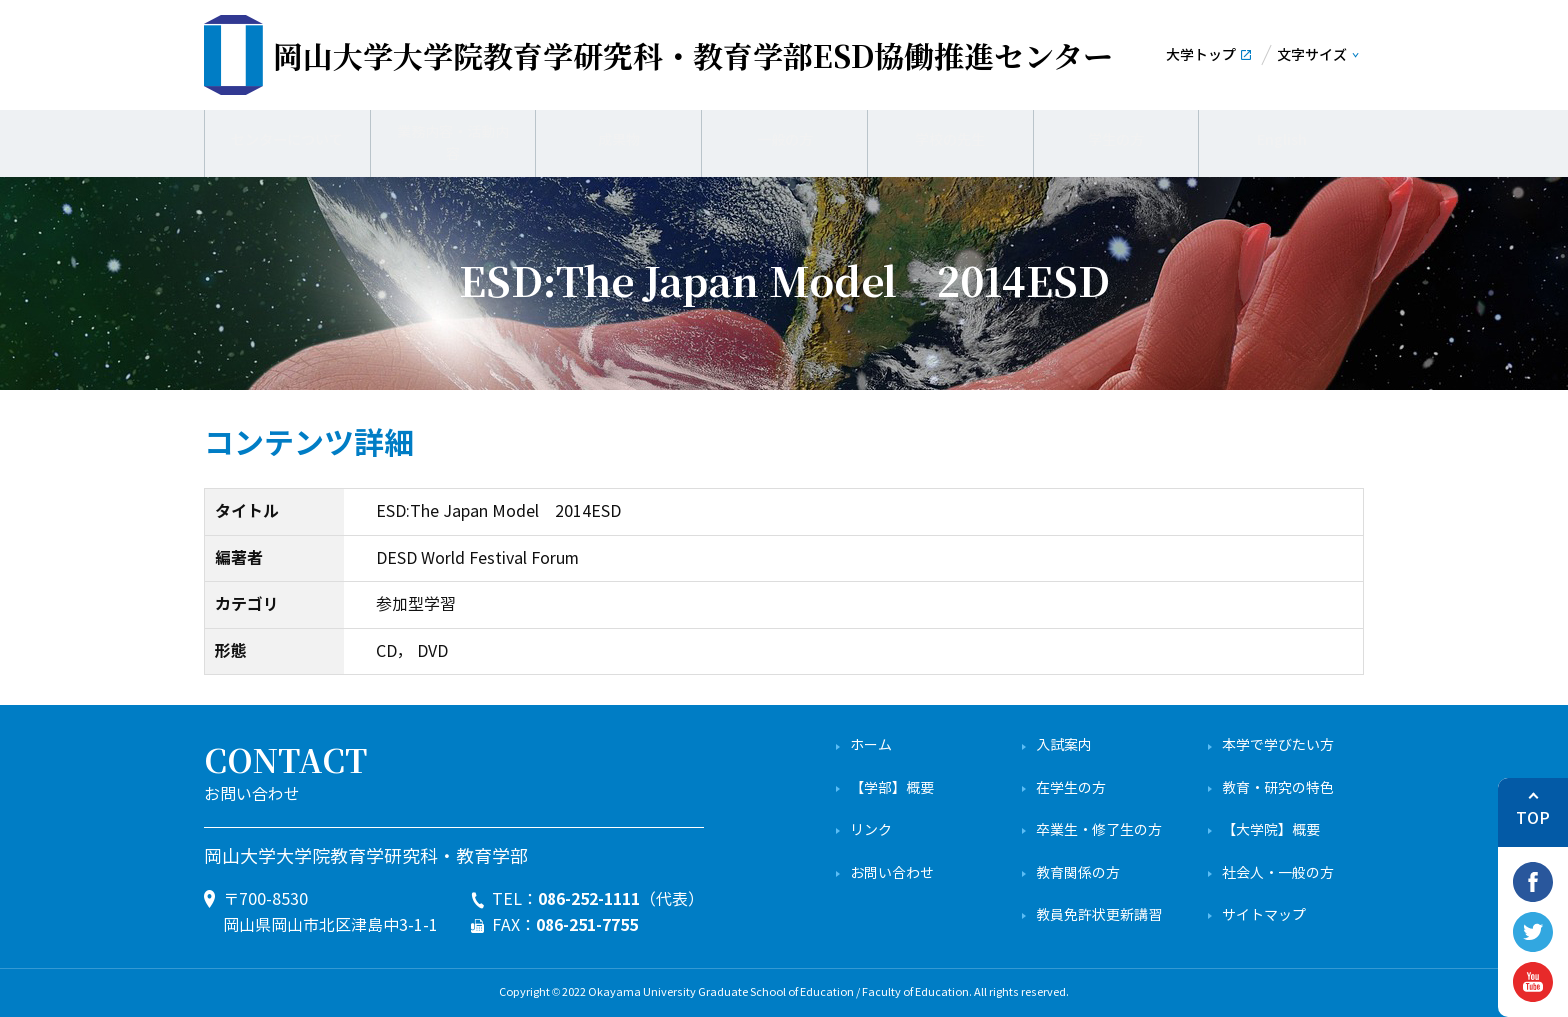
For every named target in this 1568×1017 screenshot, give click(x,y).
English (1281, 140)
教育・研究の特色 (1278, 788)
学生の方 (1116, 140)
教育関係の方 (1078, 873)
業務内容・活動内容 (453, 140)
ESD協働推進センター (693, 55)
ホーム (871, 745)
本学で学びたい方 (1278, 745)
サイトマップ (1264, 915)
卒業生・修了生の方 (1099, 830)
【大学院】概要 (1271, 830)
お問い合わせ (892, 873)
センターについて (287, 140)
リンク (871, 830)
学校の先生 (950, 140)
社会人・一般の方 (1278, 873)
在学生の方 (1071, 788)
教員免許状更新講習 (1099, 915)
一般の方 (785, 140)
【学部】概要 (892, 788)
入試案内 (1064, 745)
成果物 (619, 140)
